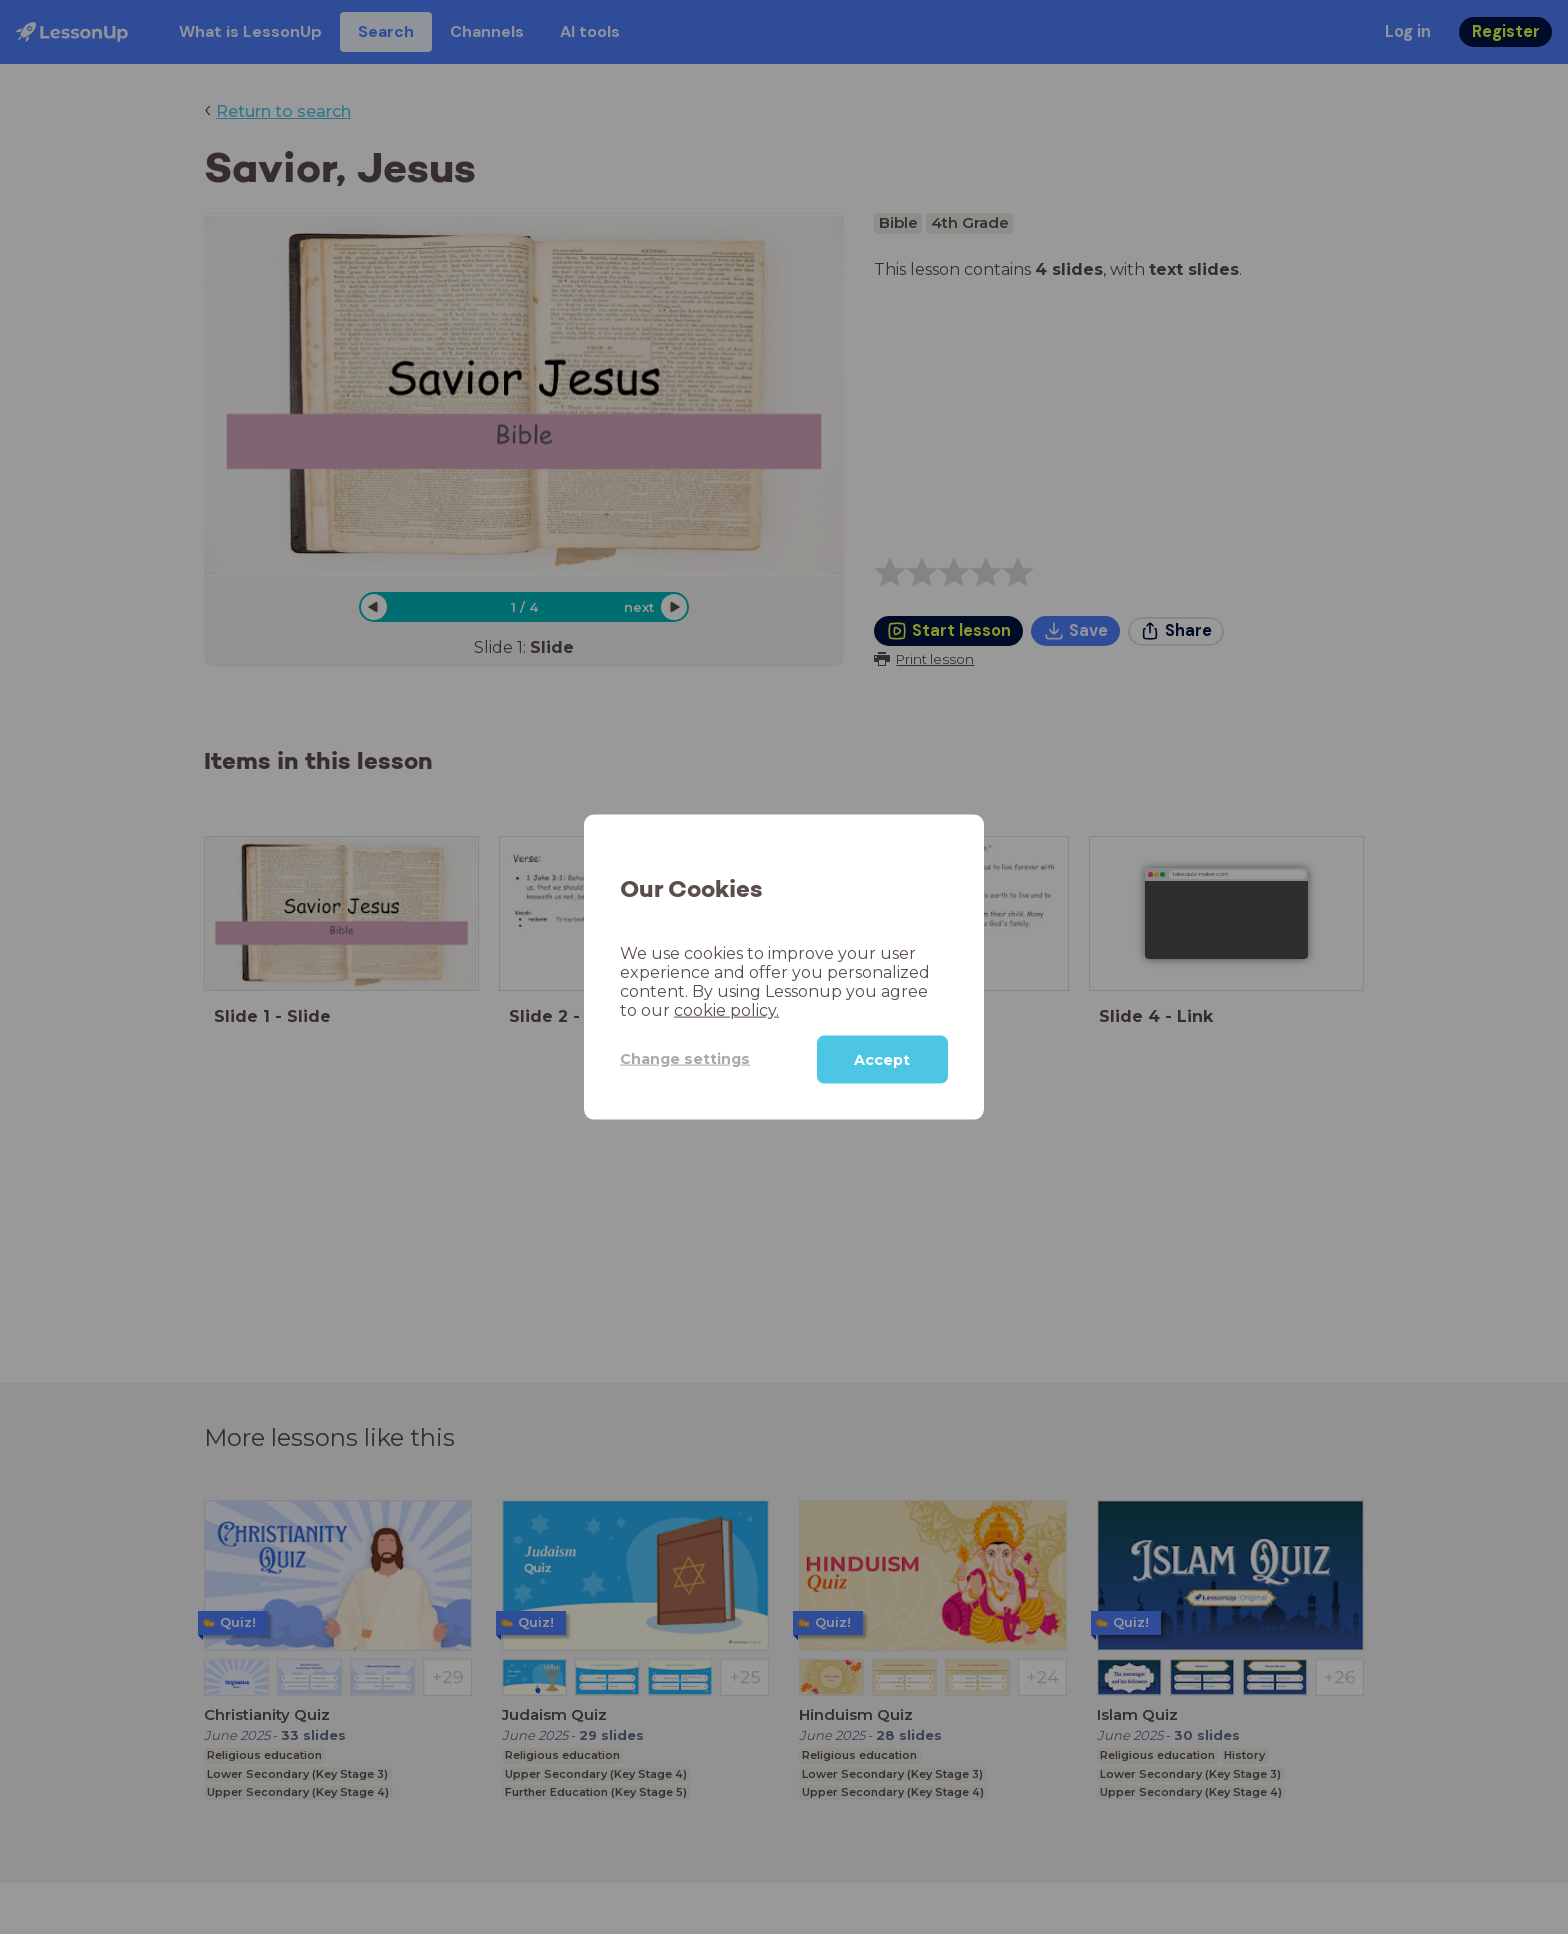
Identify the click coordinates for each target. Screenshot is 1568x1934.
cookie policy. (726, 1009)
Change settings (685, 1059)
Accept (882, 1059)
